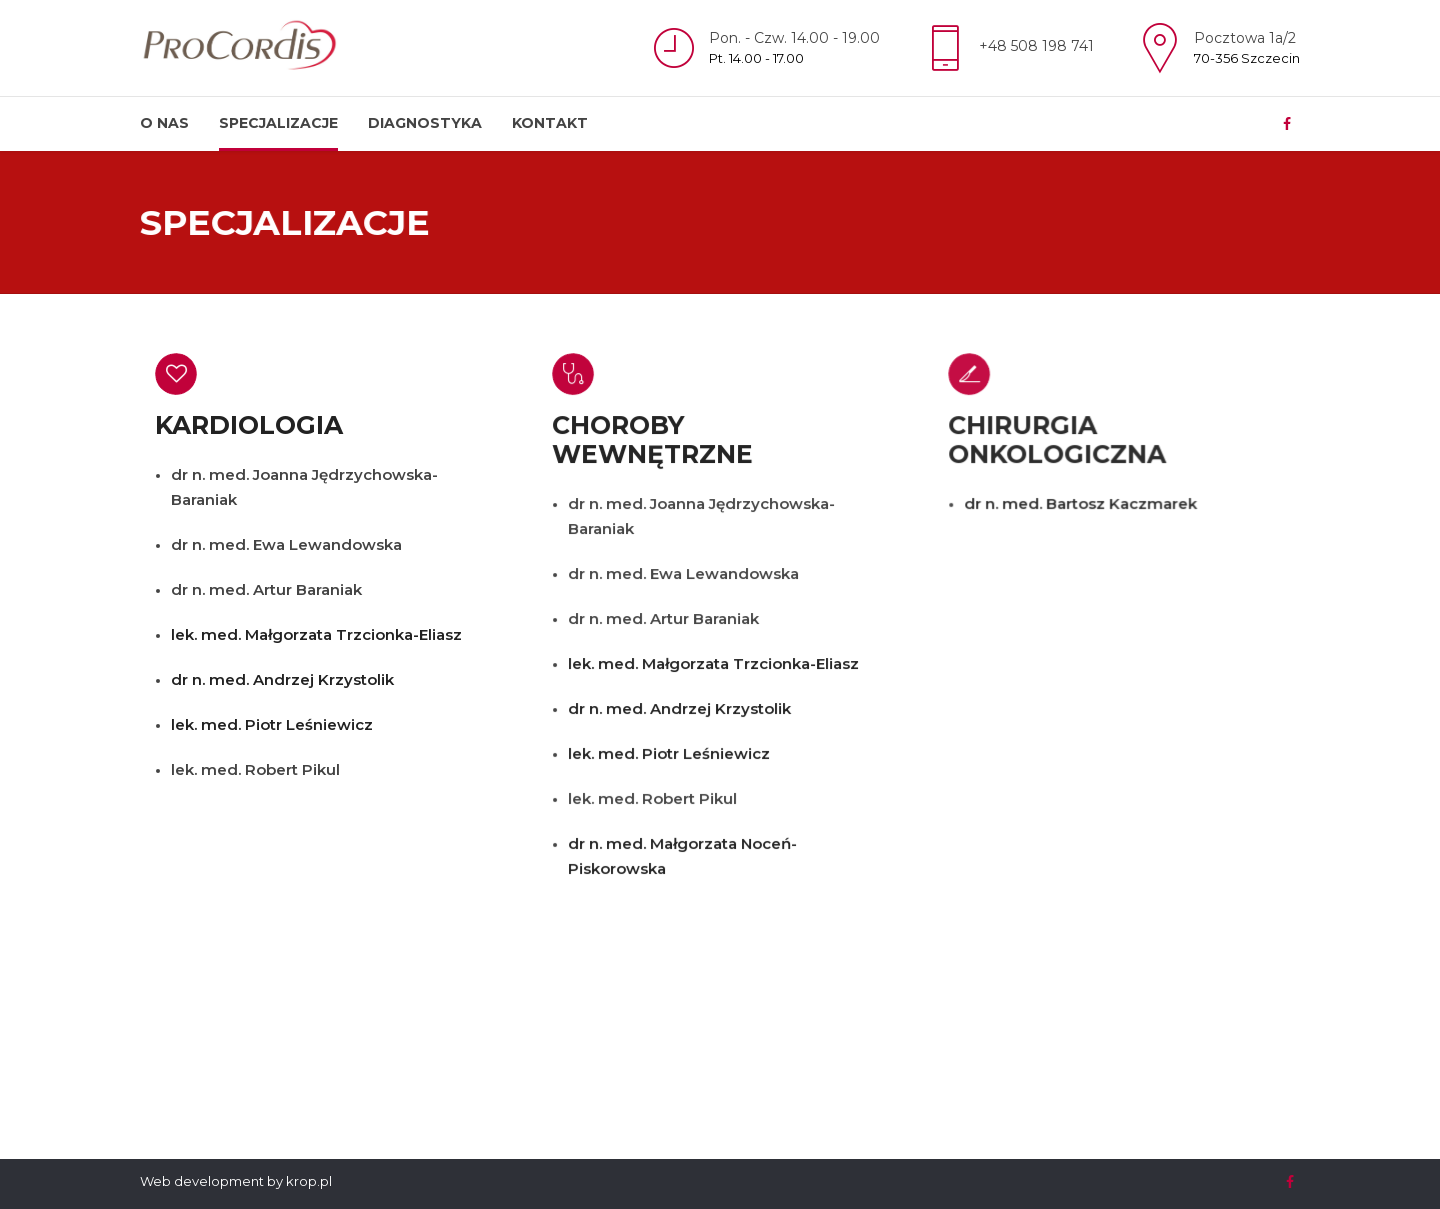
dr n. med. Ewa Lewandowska (286, 544)
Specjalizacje (278, 123)
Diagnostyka (425, 123)
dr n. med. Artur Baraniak (266, 589)
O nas (164, 123)
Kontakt (550, 123)
